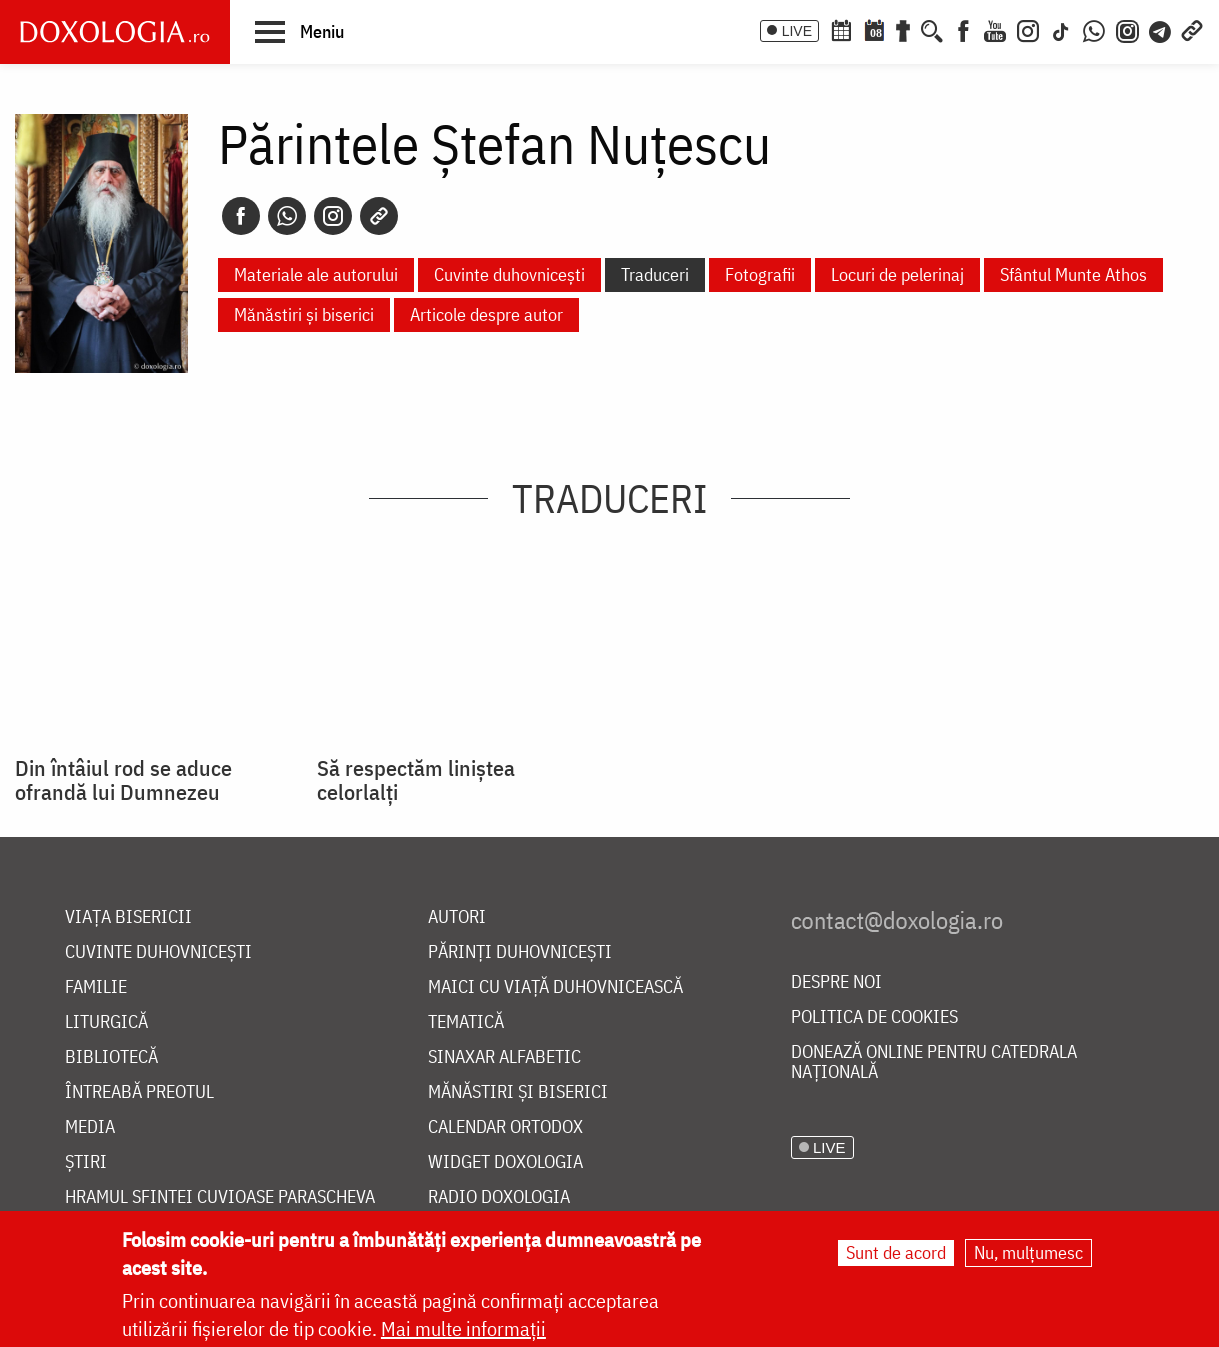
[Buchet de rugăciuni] (903, 29)
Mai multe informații (463, 1329)
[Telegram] (1161, 29)
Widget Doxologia (505, 1162)
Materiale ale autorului (316, 274)
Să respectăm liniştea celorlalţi (416, 780)
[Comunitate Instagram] (1127, 29)
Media (90, 1127)
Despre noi (836, 982)
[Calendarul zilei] (874, 29)
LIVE (797, 31)
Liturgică (106, 1022)
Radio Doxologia (499, 1197)
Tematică (466, 1022)
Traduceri (655, 274)
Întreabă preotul (139, 1092)
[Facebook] (963, 29)
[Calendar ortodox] (841, 29)
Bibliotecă (111, 1057)
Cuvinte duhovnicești (509, 274)
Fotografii (760, 274)
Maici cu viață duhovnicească (555, 987)
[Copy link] (379, 216)
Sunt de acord (896, 1253)
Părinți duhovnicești (520, 952)
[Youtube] (995, 29)
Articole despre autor (486, 314)
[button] (299, 31)
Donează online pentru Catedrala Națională (934, 1062)
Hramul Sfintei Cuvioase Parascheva (220, 1197)
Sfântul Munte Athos (1073, 274)
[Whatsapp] (287, 216)
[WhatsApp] (1094, 29)
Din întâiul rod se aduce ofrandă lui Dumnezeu (123, 780)
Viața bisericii (128, 917)
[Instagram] (1028, 29)
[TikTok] (1061, 29)
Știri (86, 1162)
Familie (96, 987)
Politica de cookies (874, 1017)
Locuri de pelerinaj (897, 274)
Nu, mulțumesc (1028, 1253)
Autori (457, 917)
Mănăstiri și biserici (304, 314)
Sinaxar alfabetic (504, 1057)
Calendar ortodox (505, 1127)
